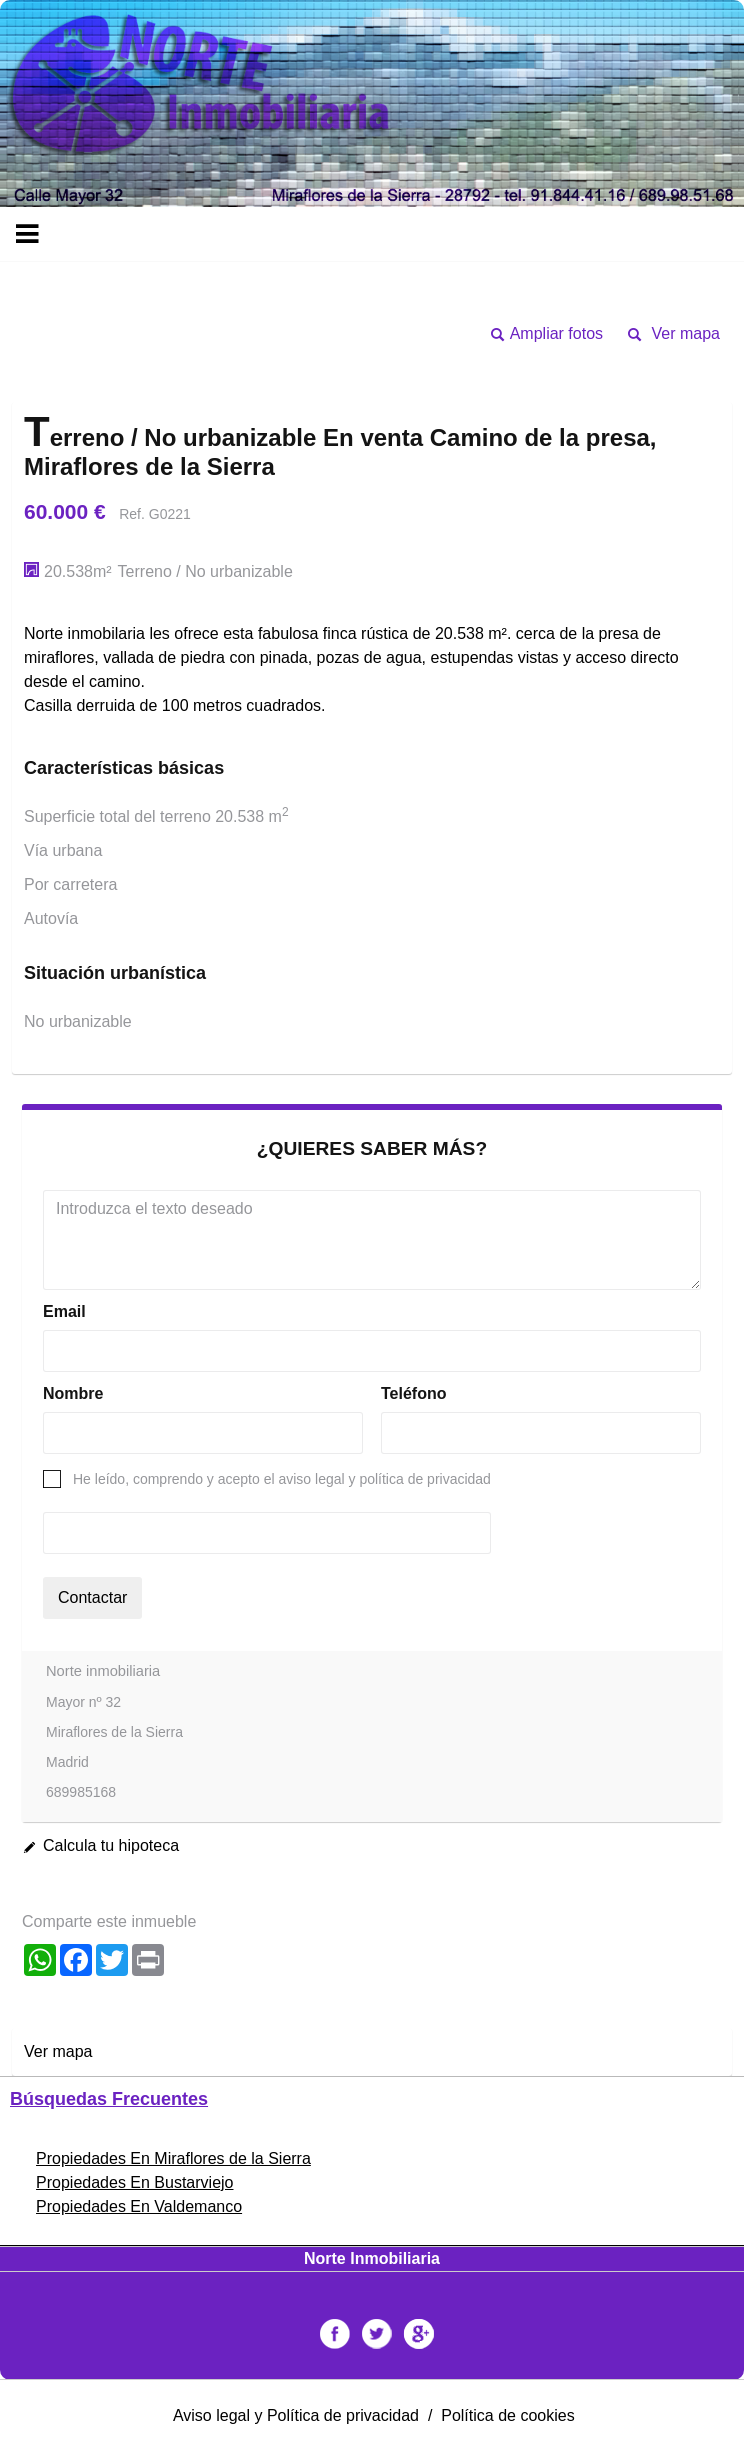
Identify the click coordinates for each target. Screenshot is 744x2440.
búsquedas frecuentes (109, 2099)
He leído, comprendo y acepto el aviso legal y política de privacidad (282, 1479)
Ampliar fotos (556, 333)
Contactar (92, 1597)
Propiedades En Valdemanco (139, 2206)
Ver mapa (686, 333)
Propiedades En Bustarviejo (134, 2182)
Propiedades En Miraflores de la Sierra (173, 2158)
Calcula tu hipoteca (111, 1845)
